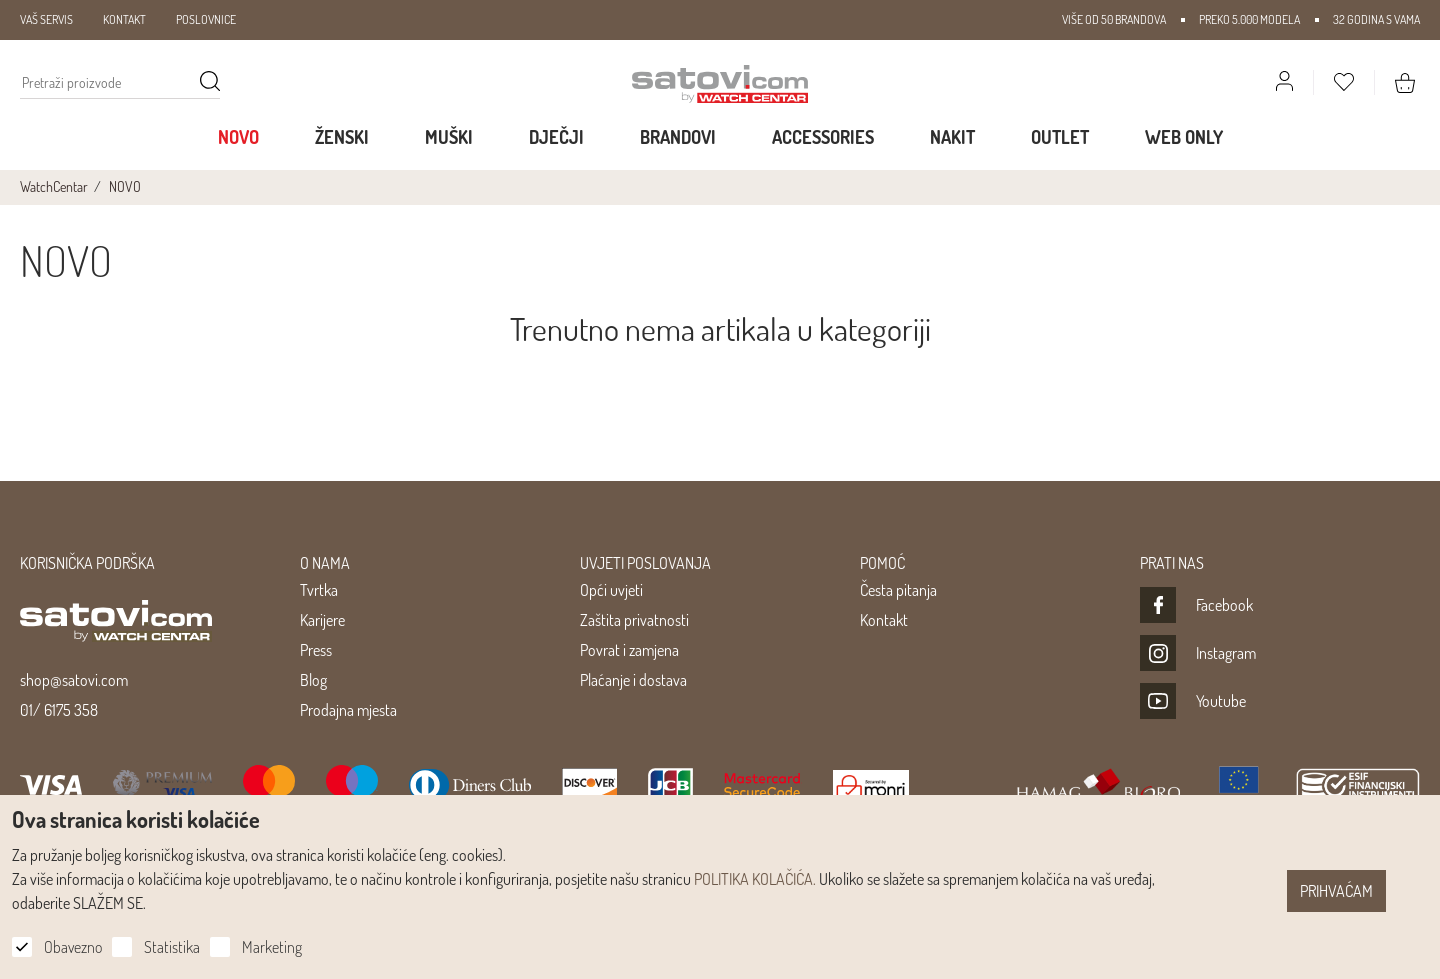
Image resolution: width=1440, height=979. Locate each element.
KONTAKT (124, 19)
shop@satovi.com (74, 680)
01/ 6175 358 (59, 710)
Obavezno (73, 947)
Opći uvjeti (611, 590)
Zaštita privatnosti (634, 620)
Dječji (556, 137)
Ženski (342, 137)
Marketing (272, 947)
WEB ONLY (1184, 137)
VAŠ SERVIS (46, 19)
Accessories (823, 137)
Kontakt (884, 620)
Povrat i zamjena (629, 650)
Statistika (172, 947)
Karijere (322, 620)
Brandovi (678, 137)
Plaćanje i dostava (633, 680)
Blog (313, 680)
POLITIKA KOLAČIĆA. (755, 879)
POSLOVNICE (206, 19)
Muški (449, 137)
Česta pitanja (898, 590)
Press (316, 650)
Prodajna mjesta (348, 710)
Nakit (952, 137)
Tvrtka (319, 590)
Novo (238, 137)
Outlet (1060, 137)
